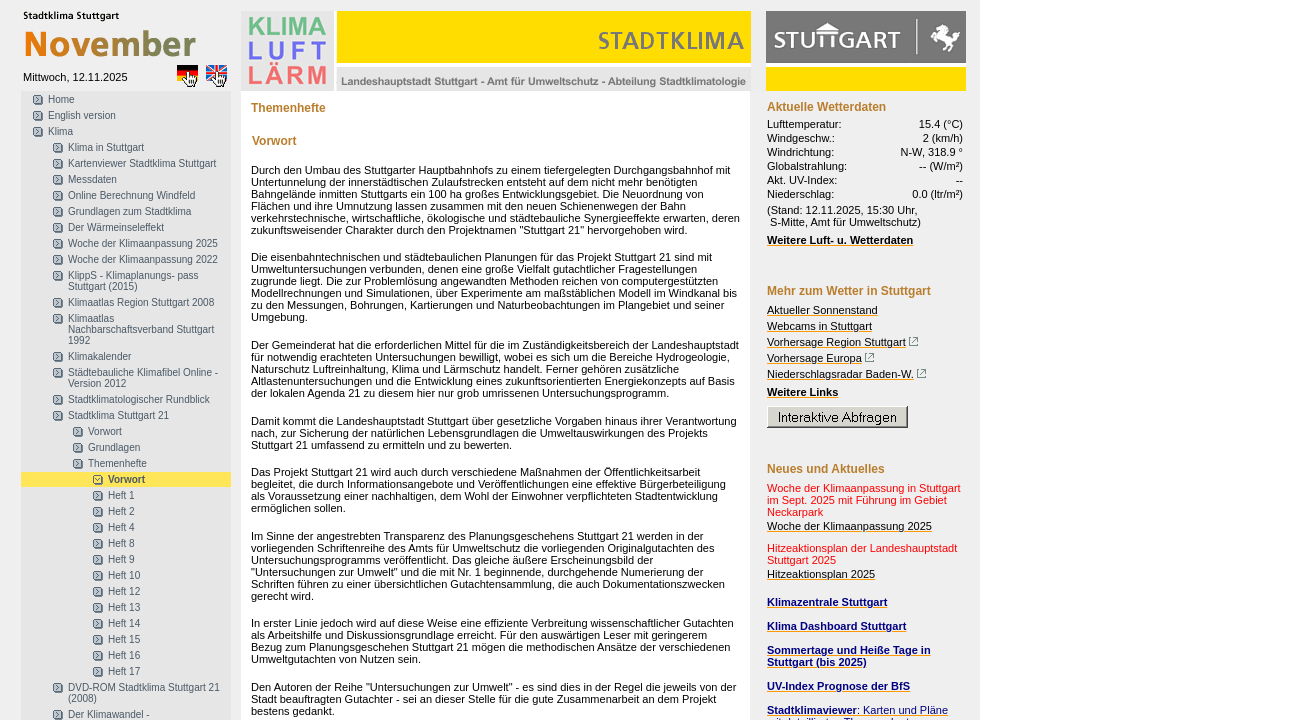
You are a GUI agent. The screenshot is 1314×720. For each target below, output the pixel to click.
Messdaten (92, 179)
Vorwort (105, 431)
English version (82, 115)
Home (61, 99)
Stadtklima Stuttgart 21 (118, 415)
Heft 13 (124, 607)
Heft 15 (124, 639)
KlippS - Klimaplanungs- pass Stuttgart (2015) (133, 281)
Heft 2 (121, 511)
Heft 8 (121, 543)
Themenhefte (117, 463)
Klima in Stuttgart (106, 147)
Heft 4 (121, 527)
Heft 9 (121, 559)
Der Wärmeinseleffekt (116, 227)
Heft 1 (121, 495)
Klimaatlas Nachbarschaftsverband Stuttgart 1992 (141, 329)
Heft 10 (124, 575)
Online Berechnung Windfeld (131, 195)
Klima (60, 131)
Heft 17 (124, 671)
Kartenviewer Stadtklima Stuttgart (142, 163)
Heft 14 (124, 623)
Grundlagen (114, 447)
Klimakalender (99, 356)
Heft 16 (124, 655)
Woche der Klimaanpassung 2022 (143, 259)
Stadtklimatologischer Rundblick (139, 399)
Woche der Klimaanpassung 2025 (143, 243)
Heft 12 (124, 591)
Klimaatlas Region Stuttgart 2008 (141, 302)
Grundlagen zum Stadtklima (129, 211)
